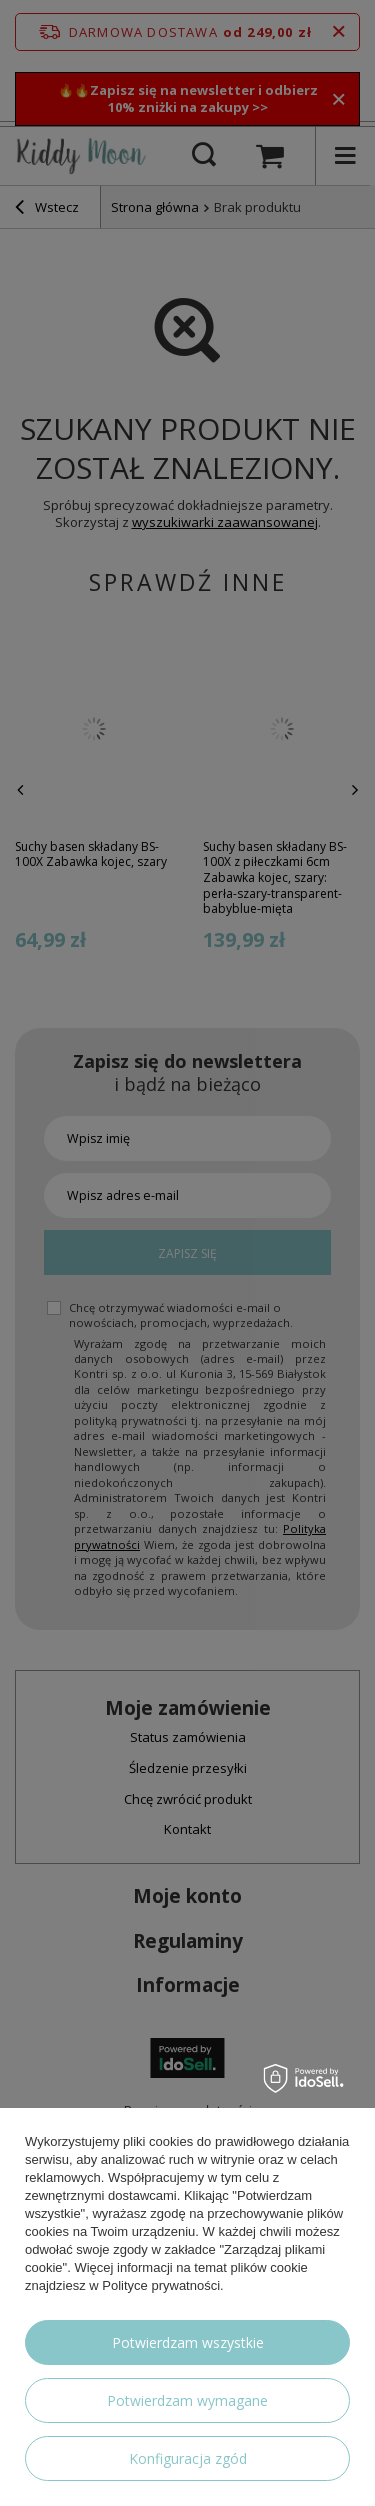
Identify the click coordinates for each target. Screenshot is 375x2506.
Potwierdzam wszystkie (188, 2342)
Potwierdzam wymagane (187, 2400)
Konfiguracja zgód (188, 2458)
